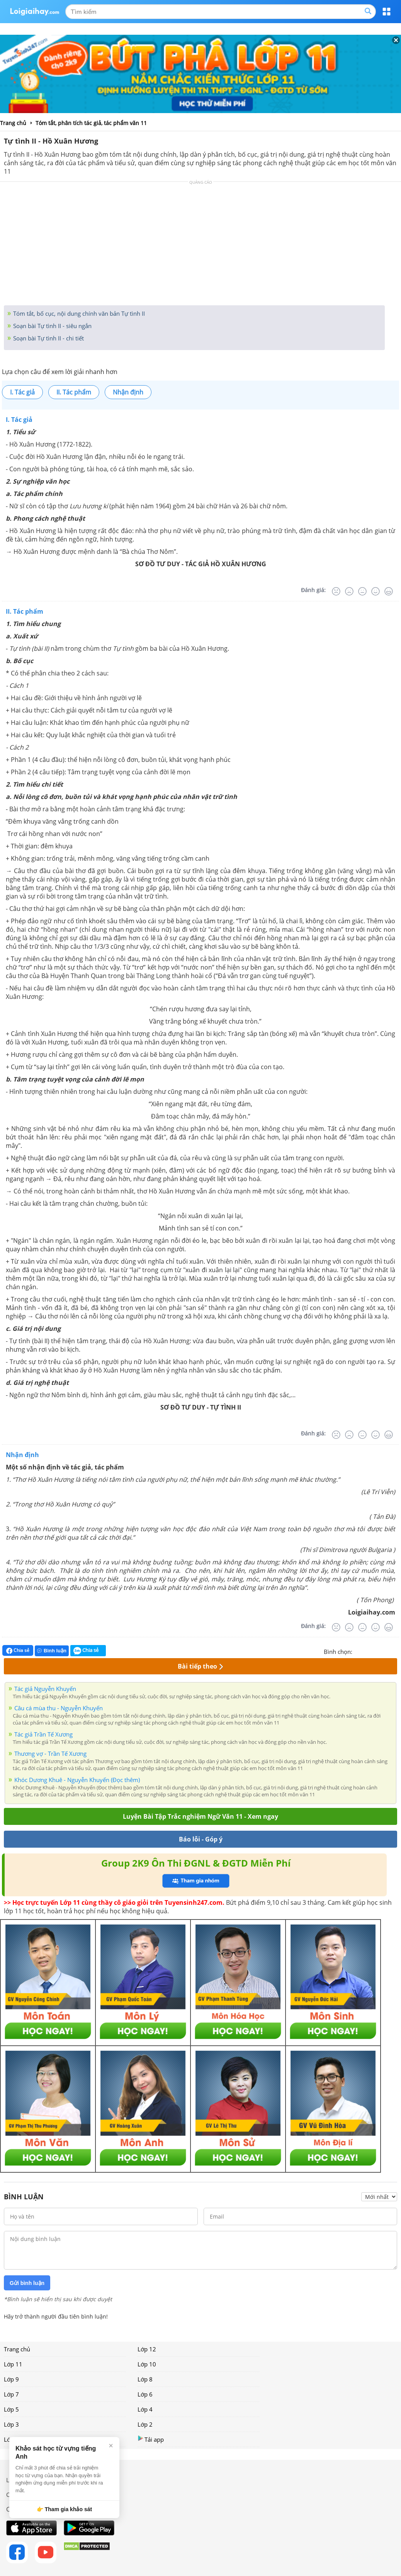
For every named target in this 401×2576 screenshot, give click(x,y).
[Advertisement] (200, 245)
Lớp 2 (145, 2424)
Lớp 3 (11, 2424)
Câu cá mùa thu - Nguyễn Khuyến (58, 1708)
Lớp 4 (145, 2409)
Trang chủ (17, 2349)
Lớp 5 (11, 2409)
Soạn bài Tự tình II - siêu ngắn (52, 326)
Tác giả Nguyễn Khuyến (45, 1689)
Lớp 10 (147, 2364)
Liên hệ (15, 2480)
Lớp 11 (13, 2364)
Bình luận (51, 1651)
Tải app (151, 2439)
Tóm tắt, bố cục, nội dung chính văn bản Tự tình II (78, 313)
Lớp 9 (11, 2379)
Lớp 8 (145, 2379)
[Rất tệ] (336, 591)
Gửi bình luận (27, 2283)
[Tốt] (375, 591)
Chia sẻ (17, 1650)
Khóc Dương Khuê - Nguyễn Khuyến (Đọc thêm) (77, 1780)
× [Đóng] (111, 2445)
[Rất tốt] (389, 591)
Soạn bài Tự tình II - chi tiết (48, 338)
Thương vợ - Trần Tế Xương (50, 1753)
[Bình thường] (362, 591)
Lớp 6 (145, 2394)
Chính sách (20, 2494)
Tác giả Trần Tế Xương (43, 1734)
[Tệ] (349, 591)
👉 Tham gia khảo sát (64, 2509)
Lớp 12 (147, 2349)
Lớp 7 (11, 2394)
